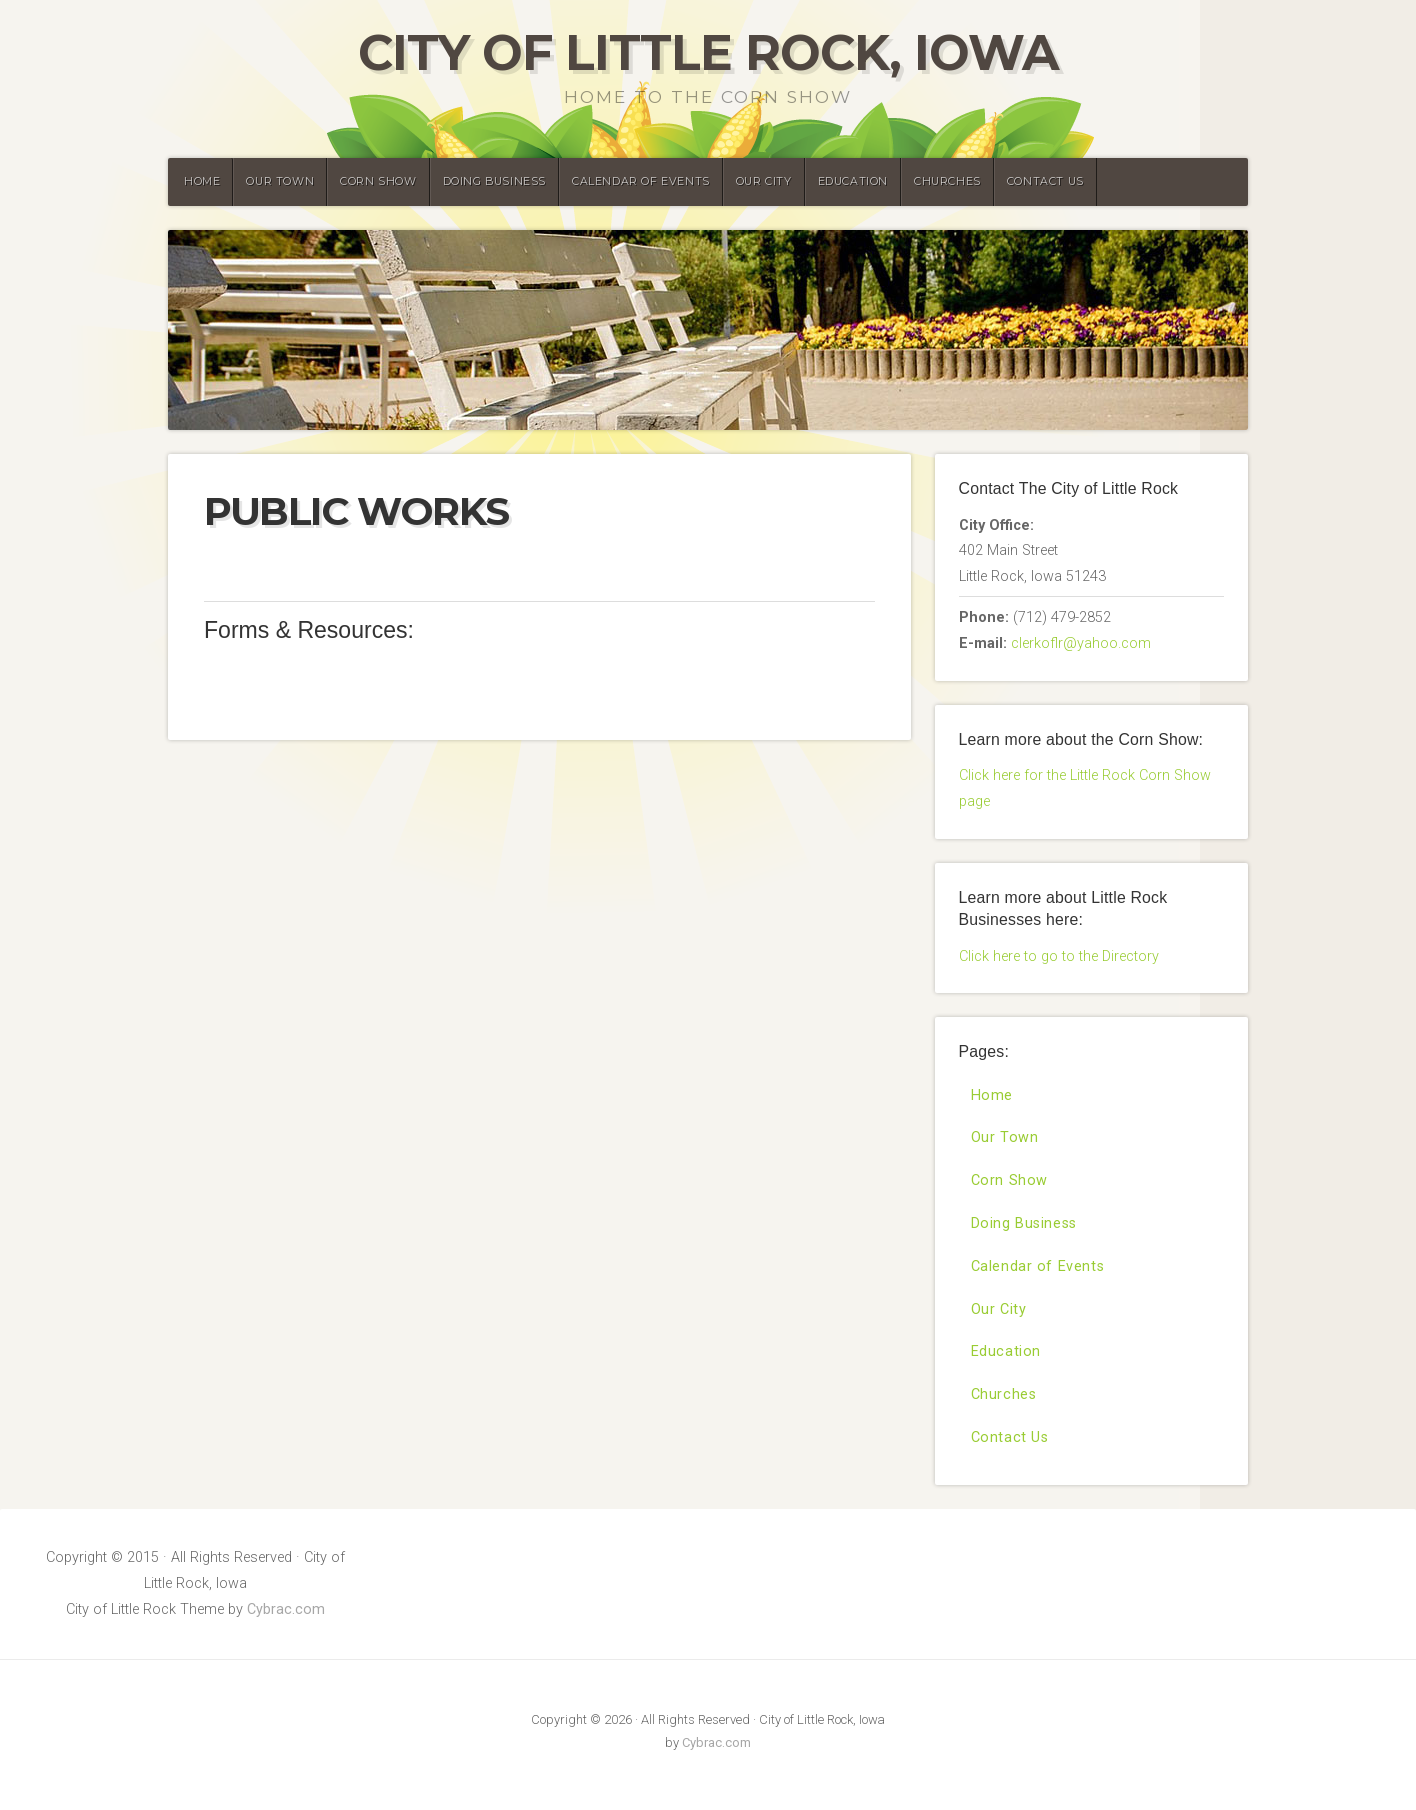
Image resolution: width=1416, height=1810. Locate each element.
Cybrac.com (286, 1609)
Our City (764, 181)
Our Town (280, 181)
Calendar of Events (641, 181)
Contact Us (1045, 181)
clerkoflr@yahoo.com (1081, 643)
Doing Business (494, 181)
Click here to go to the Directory (1059, 956)
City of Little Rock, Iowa (708, 52)
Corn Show (378, 181)
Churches (947, 181)
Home (202, 181)
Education (853, 181)
